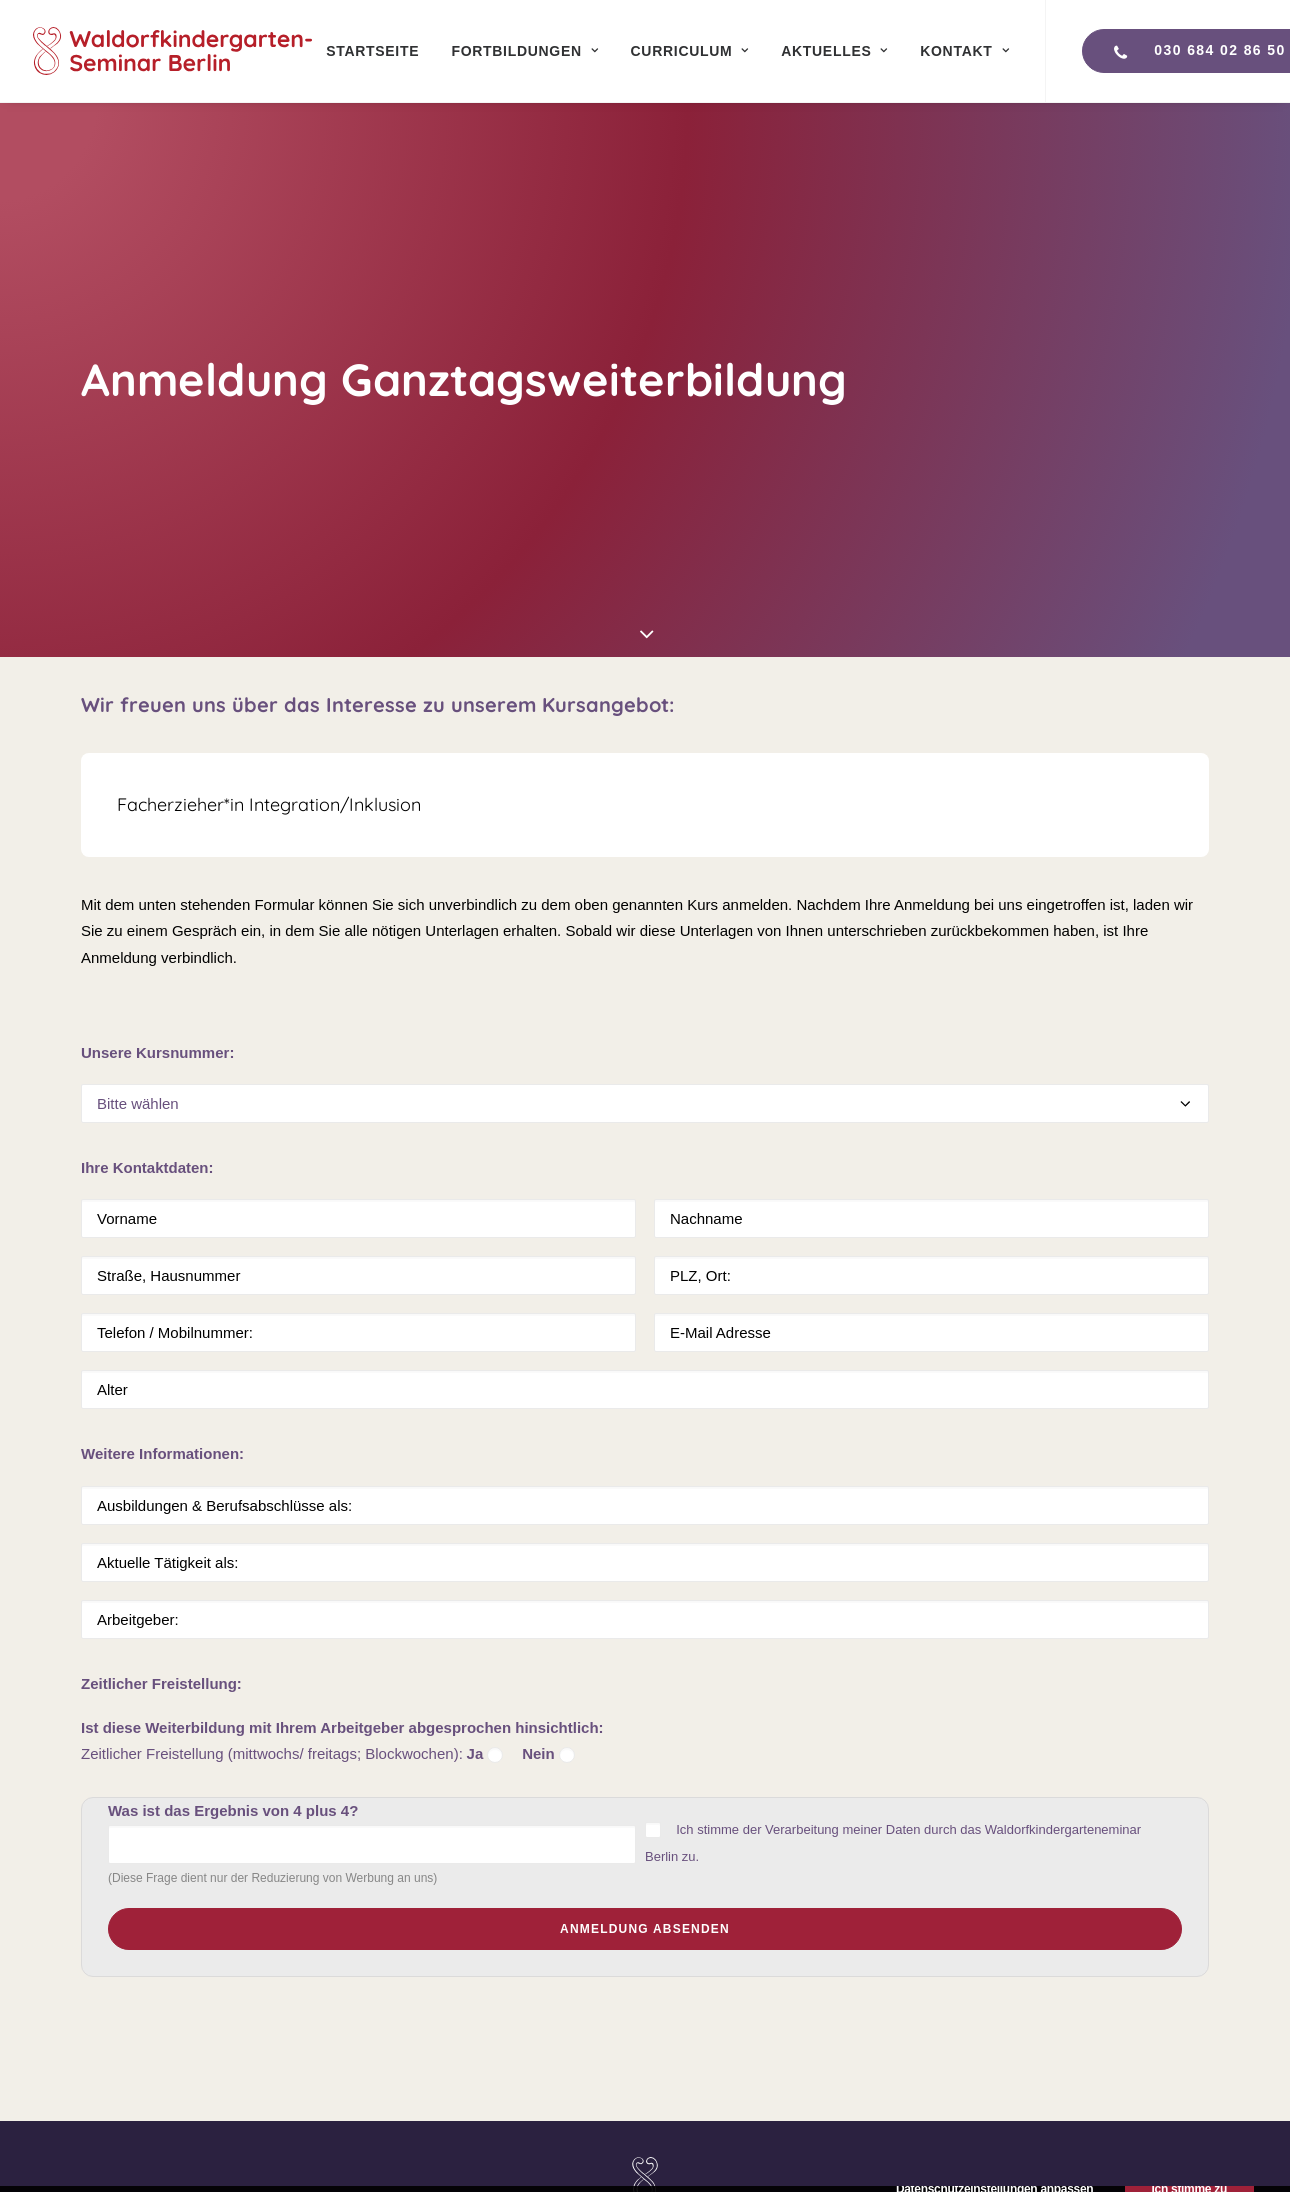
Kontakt (964, 51)
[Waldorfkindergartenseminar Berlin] (172, 51)
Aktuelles (834, 51)
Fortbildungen (524, 51)
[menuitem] (372, 51)
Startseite (372, 51)
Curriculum (690, 51)
